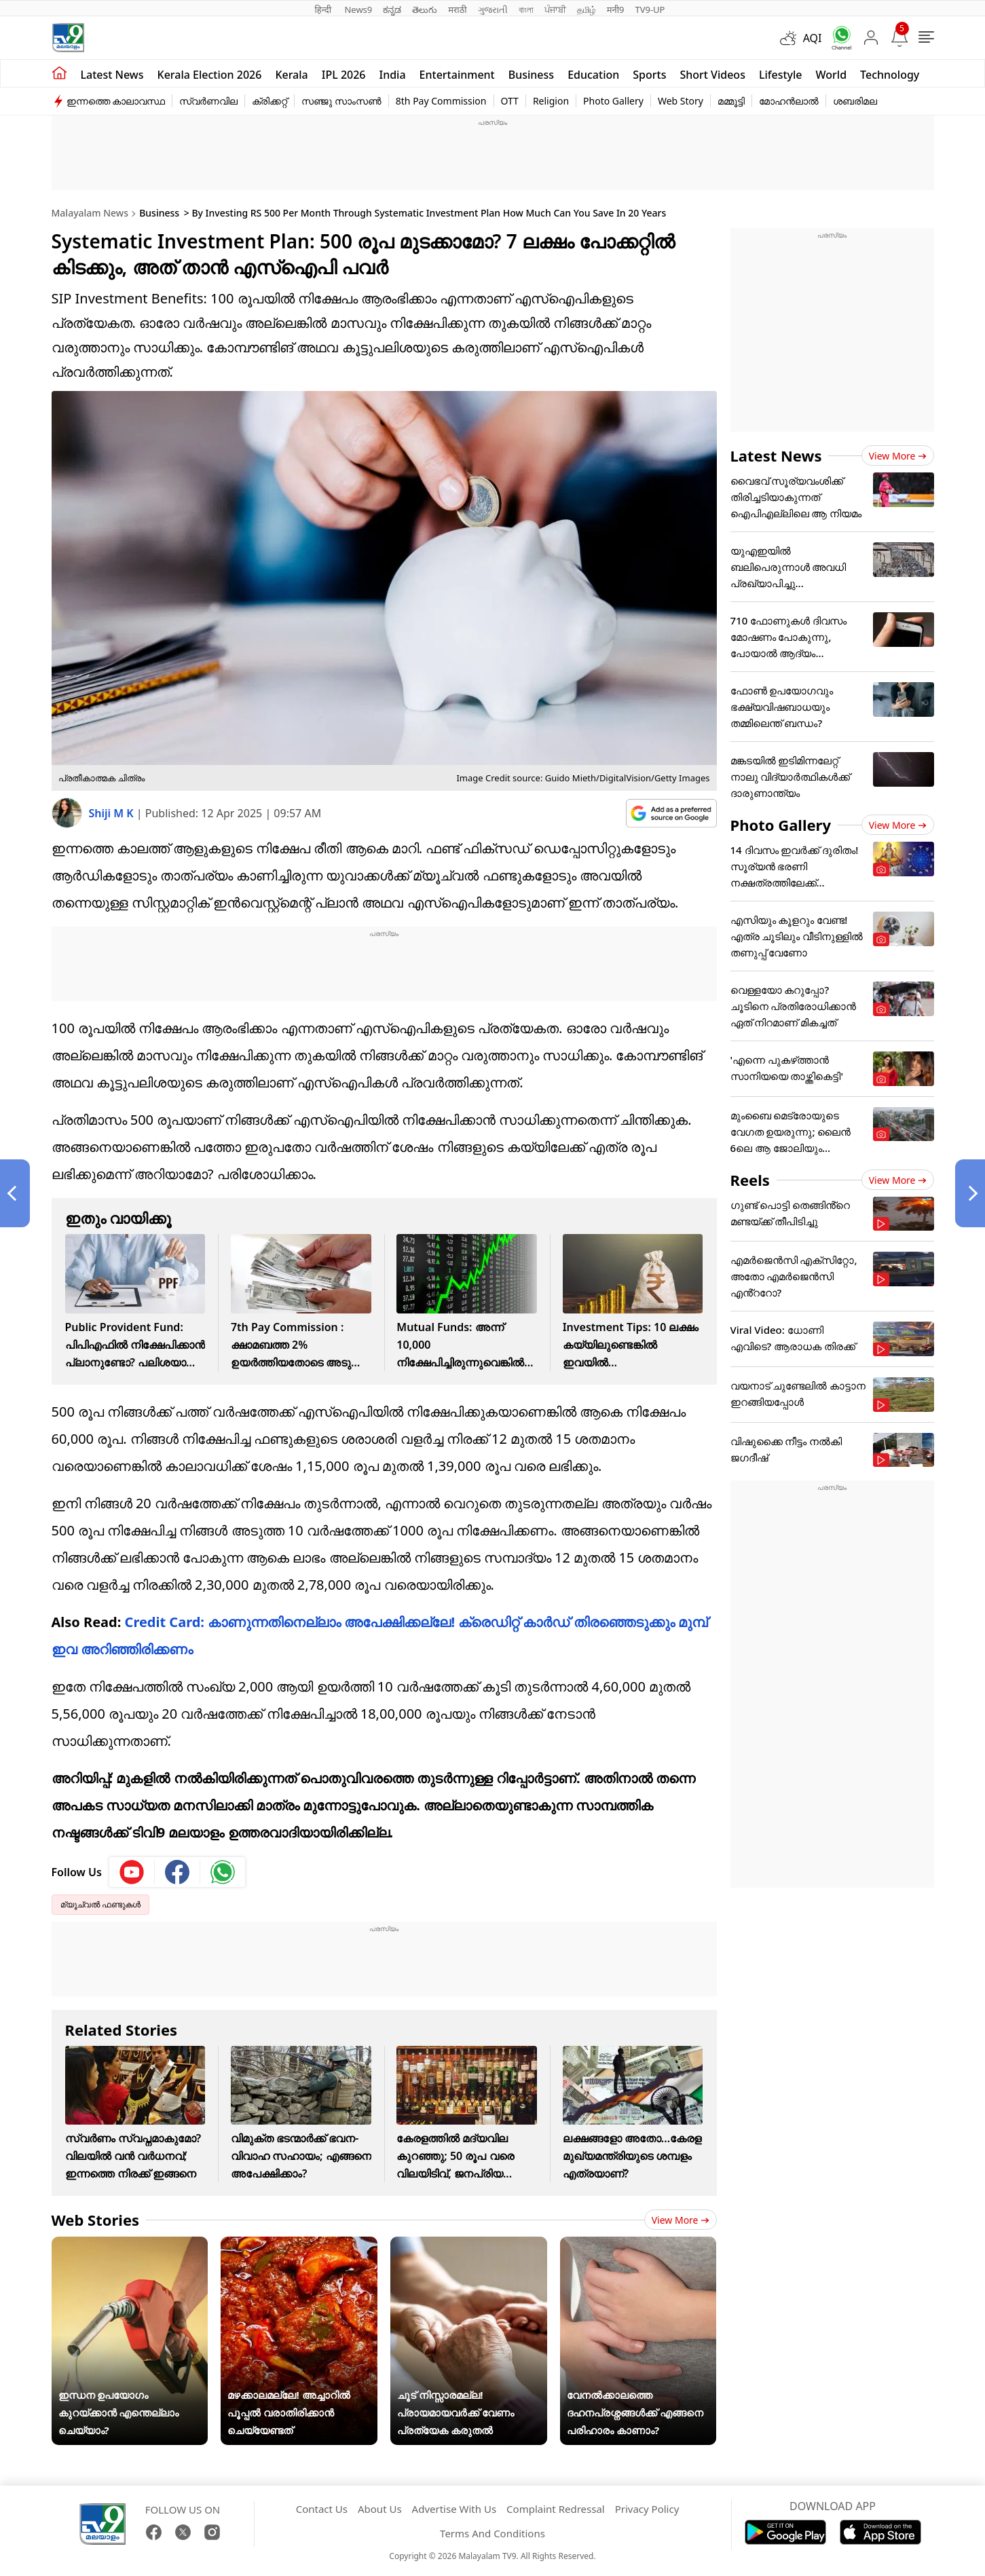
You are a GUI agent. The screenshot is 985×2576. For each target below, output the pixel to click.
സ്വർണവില (208, 100)
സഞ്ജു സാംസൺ (341, 100)
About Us (380, 2509)
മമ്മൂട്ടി (731, 100)
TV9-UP (650, 9)
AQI (812, 38)
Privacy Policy (647, 2509)
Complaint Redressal (555, 2509)
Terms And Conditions (492, 2533)
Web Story (680, 100)
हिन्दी (324, 9)
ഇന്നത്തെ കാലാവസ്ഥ (116, 100)
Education (593, 74)
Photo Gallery (613, 100)
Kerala (291, 74)
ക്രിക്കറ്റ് (269, 100)
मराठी (457, 9)
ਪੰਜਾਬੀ (555, 9)
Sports (649, 74)
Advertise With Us (454, 2509)
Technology (889, 74)
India (392, 74)
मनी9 (616, 9)
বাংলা (526, 9)
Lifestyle (780, 74)
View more (680, 2220)
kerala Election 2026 (209, 74)
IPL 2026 (344, 74)
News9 (358, 9)
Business (531, 74)
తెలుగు (424, 9)
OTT (510, 100)
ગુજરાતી (493, 9)
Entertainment (457, 74)
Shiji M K (112, 813)
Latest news (112, 74)
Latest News (776, 455)
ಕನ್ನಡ (392, 9)
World (831, 74)
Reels (750, 1180)
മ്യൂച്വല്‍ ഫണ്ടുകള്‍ (100, 1904)
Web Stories (96, 2219)
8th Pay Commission (441, 100)
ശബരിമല (855, 100)
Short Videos (712, 74)
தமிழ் (586, 9)
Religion (551, 100)
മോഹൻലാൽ (789, 100)
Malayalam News (90, 212)
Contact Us (322, 2509)
